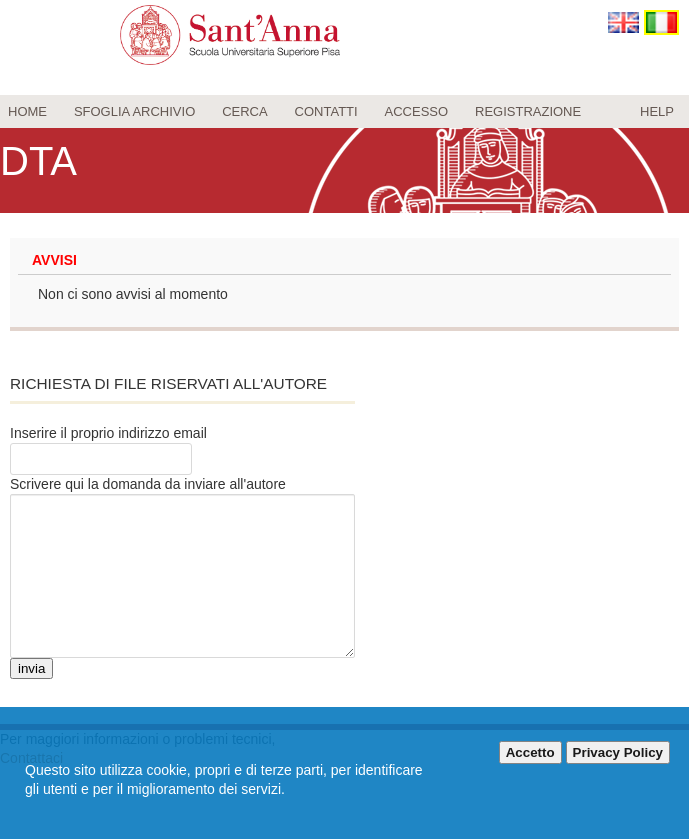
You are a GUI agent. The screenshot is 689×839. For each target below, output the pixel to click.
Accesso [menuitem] (417, 111)
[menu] (344, 111)
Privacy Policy (618, 752)
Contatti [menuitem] (326, 111)
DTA (38, 161)
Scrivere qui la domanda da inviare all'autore (148, 484)
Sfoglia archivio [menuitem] (134, 111)
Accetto (530, 752)
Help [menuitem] (657, 111)
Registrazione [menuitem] (528, 111)
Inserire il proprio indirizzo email (108, 433)
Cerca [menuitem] (245, 111)
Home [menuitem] (27, 111)
